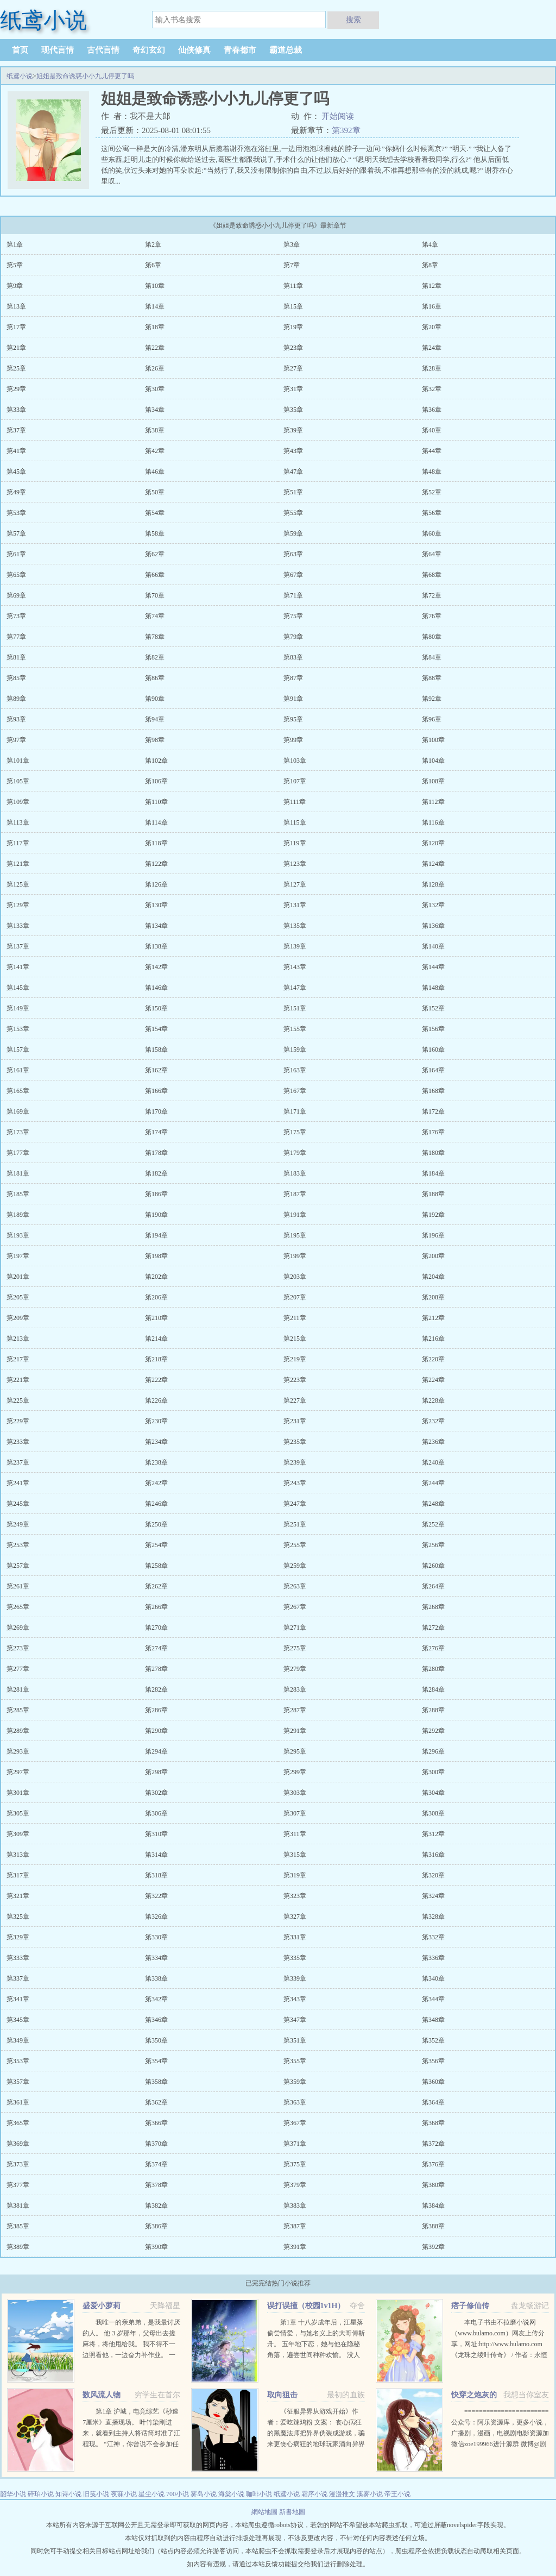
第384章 (433, 2205)
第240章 (433, 1462)
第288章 (433, 1710)
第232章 (433, 1421)
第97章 (16, 740)
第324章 (433, 1896)
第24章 (431, 347)
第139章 (294, 946)
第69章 (16, 595)
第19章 (293, 327)
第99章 (293, 740)
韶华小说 (13, 2494)
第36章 (431, 409)
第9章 (15, 286)
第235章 (294, 1442)
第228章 (433, 1400)
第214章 (156, 1338)
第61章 (16, 554)
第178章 (156, 1153)
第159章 (294, 1049)
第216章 (433, 1338)
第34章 (155, 409)
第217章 (18, 1359)
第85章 (16, 678)
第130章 (156, 905)
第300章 (433, 1772)
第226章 (156, 1400)
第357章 (18, 2081)
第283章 (294, 1689)
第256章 (433, 1545)
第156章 (433, 1029)
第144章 (433, 967)
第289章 (18, 1731)
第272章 (433, 1627)
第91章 (293, 698)
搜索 (353, 19)
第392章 (346, 130)
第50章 (155, 492)
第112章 (433, 802)
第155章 (294, 1029)
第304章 (433, 1792)
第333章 (18, 1958)
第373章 (18, 2164)
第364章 (433, 2102)
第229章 (18, 1421)
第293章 (18, 1751)
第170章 (156, 1111)
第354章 (156, 2061)
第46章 (155, 471)
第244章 (433, 1483)
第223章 (294, 1380)
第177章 (18, 1153)
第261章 (18, 1586)
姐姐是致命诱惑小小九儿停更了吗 (85, 76)
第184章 (433, 1173)
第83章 (293, 657)
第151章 (294, 1008)
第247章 (294, 1503)
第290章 (156, 1731)
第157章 (18, 1049)
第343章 (294, 1999)
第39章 (293, 430)
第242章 (156, 1483)
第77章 (16, 636)
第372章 (433, 2143)
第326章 (156, 1916)
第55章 (293, 513)
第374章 (156, 2164)
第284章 (433, 1689)
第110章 (156, 802)
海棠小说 (231, 2494)
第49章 (16, 492)
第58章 (155, 533)
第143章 (294, 967)
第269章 (18, 1627)
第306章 (156, 1813)
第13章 (16, 306)
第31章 (293, 389)
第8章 (430, 265)
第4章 (430, 244)
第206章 (156, 1297)
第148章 (433, 987)
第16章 (431, 306)
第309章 (18, 1834)
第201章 (18, 1276)
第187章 (294, 1194)
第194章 (156, 1235)
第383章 (294, 2205)
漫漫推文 (342, 2494)
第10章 (155, 286)
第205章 (18, 1297)
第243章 (294, 1483)
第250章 (156, 1524)
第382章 (156, 2205)
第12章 (431, 286)
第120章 (433, 843)
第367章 (294, 2123)
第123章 (294, 864)
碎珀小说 (41, 2494)
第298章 (156, 1772)
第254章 (156, 1545)
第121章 (18, 864)
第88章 (431, 678)
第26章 (155, 368)
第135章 (294, 925)
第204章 (433, 1276)
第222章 (156, 1380)
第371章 (294, 2143)
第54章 (155, 513)
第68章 (431, 575)
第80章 (431, 636)
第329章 (18, 1937)
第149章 (18, 1008)
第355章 (294, 2061)
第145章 (18, 987)
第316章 (433, 1854)
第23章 (293, 347)
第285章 (18, 1710)
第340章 (433, 1978)
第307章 (294, 1813)
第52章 (431, 492)
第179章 (294, 1153)
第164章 (433, 1070)
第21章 (16, 347)
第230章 (156, 1421)
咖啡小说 (259, 2494)
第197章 (18, 1256)
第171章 (294, 1111)
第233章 (18, 1442)
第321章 (18, 1896)
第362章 (156, 2102)
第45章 (16, 471)
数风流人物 (102, 2395)
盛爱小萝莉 (102, 2306)
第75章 (293, 616)
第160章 (433, 1049)
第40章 (431, 430)
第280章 (433, 1669)
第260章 (433, 1565)
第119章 (294, 843)
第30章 (155, 389)
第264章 (433, 1586)
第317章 (18, 1875)
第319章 (294, 1875)
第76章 (431, 616)
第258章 (156, 1565)
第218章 (156, 1359)
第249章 (18, 1524)
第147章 (294, 987)
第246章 (156, 1503)
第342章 (156, 1999)
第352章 (433, 2040)
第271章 (294, 1627)
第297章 (18, 1772)
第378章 (156, 2185)
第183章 (294, 1173)
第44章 (431, 451)
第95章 (293, 719)
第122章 (156, 864)
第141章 (18, 967)
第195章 (294, 1235)
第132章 (433, 905)
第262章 (156, 1586)
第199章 (294, 1256)
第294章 (156, 1751)
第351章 (294, 2040)
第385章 (18, 2226)
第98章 (155, 740)
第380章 (433, 2185)
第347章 (294, 2020)
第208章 (433, 1297)
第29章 (16, 389)
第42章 (155, 451)
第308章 (433, 1813)
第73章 (16, 616)
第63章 (293, 554)
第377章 (18, 2185)
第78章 (155, 636)
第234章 (156, 1442)
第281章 (18, 1689)
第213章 (18, 1338)
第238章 (156, 1462)
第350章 (156, 2040)
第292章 (433, 1731)
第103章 (294, 760)
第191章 (294, 1214)
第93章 (16, 719)
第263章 (294, 1586)
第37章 (16, 430)
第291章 (294, 1731)
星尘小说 (151, 2494)
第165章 (18, 1091)
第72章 (431, 595)
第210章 (156, 1318)
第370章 (156, 2143)
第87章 (293, 678)
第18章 (155, 327)
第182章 (156, 1173)
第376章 (433, 2164)
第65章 (16, 575)
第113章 (18, 822)
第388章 (433, 2226)
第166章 (156, 1091)
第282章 (156, 1689)
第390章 (156, 2247)
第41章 (16, 451)
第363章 (294, 2102)
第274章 (156, 1648)
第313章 (18, 1854)
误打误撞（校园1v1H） (306, 2306)
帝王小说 (397, 2494)
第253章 (18, 1545)
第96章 (431, 719)
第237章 (18, 1462)
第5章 (15, 265)
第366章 (156, 2123)
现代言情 (57, 50)
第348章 (433, 2020)
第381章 (18, 2205)
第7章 (291, 265)
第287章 (294, 1710)
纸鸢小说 (20, 76)
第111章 (294, 802)
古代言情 (103, 50)
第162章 (156, 1070)
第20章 (431, 327)
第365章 (18, 2123)
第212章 (433, 1318)
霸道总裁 (285, 50)
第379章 (294, 2185)
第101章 (18, 760)
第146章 (156, 987)
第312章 (433, 1834)
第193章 (18, 1235)
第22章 (155, 347)
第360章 (433, 2081)
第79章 (293, 636)
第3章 (291, 244)
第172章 (433, 1111)
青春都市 (240, 50)
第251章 (294, 1524)
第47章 (293, 471)
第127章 (294, 884)
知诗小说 (68, 2494)
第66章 (155, 575)
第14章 (155, 306)
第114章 (156, 822)
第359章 (294, 2081)
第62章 (155, 554)
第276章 (433, 1648)
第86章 (155, 678)
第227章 (294, 1400)
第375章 (294, 2164)
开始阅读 (337, 116)
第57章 (16, 533)
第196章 (433, 1235)
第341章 (18, 1999)
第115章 (294, 822)
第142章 (156, 967)
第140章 (433, 946)
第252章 (433, 1524)
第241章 (18, 1483)
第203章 (294, 1276)
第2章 (153, 244)
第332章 (433, 1937)
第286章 (156, 1710)
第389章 (18, 2247)
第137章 (18, 946)
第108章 (433, 781)
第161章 (18, 1070)
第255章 (294, 1545)
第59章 (293, 533)
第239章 (294, 1462)
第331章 (294, 1937)
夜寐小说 (124, 2494)
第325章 (18, 1916)
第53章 (16, 513)
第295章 (294, 1751)
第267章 (294, 1607)
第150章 (156, 1008)
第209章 (18, 1318)
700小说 (177, 2494)
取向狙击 (282, 2395)
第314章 (156, 1854)
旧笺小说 (96, 2494)
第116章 (433, 822)
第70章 (155, 595)
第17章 (16, 327)
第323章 (294, 1896)
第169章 (18, 1111)
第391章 (294, 2247)
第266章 (156, 1607)
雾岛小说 (204, 2494)
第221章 (18, 1380)
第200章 (433, 1256)
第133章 (18, 925)
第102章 (156, 760)
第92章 (431, 698)
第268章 (433, 1607)
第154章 (156, 1029)
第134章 (156, 925)
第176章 (433, 1132)
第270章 (156, 1627)
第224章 (433, 1380)
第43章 (293, 451)
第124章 (433, 864)
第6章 (153, 265)
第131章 (294, 905)
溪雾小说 (370, 2494)
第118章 (156, 843)
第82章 (155, 657)
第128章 (433, 884)
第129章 (18, 905)
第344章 (433, 1999)
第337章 (18, 1978)
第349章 (18, 2040)
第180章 (433, 1153)
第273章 (18, 1648)
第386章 (156, 2226)
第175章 (294, 1132)
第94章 (155, 719)
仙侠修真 (194, 50)
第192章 (433, 1214)
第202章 (156, 1276)
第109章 (18, 802)
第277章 (18, 1669)
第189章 (18, 1214)
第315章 (294, 1854)
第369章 (18, 2143)
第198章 (156, 1256)
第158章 (156, 1049)
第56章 (431, 513)
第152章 (433, 1008)
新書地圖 (292, 2512)
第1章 (15, 244)
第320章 (433, 1875)
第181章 (18, 1173)
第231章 (294, 1421)
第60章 (431, 533)
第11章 (293, 286)
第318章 (156, 1875)
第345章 (18, 2020)
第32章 (431, 389)
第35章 (293, 409)
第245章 (18, 1503)
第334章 (156, 1958)
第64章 (431, 554)
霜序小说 (314, 2494)
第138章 (156, 946)
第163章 (294, 1070)
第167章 (294, 1091)
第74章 (155, 616)
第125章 (18, 884)
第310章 (156, 1834)
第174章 (156, 1132)
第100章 (433, 740)
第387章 (294, 2226)
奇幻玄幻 (148, 50)
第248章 (433, 1503)
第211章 (294, 1318)
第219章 (294, 1359)
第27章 (293, 368)
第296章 (433, 1751)
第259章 (294, 1565)
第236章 (433, 1442)
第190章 (156, 1214)
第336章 (433, 1958)
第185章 (18, 1194)
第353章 (18, 2061)
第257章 (18, 1565)
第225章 (18, 1400)
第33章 (16, 409)
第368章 (433, 2123)
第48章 (431, 471)
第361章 (18, 2102)
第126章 (156, 884)
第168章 (433, 1091)
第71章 (293, 595)
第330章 (156, 1937)
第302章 (156, 1792)
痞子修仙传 (470, 2306)
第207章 (294, 1297)
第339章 (294, 1978)
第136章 (433, 925)
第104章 (433, 760)
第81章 (16, 657)
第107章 (294, 781)
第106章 (156, 781)
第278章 (156, 1669)
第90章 (155, 698)
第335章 (294, 1958)
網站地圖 (265, 2512)
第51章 (293, 492)
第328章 (433, 1916)
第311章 (294, 1834)
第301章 (18, 1792)
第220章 (433, 1359)
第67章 (293, 575)
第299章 (294, 1772)
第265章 (18, 1607)
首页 (20, 50)
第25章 (16, 368)
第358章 (156, 2081)
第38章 (155, 430)
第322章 (156, 1896)
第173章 (18, 1132)
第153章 (18, 1029)
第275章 (294, 1648)
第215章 (294, 1338)
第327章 (294, 1916)
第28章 (431, 368)
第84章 (431, 657)
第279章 (294, 1669)
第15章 (293, 306)
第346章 (156, 2020)
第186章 (156, 1194)
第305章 (18, 1813)
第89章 (16, 698)
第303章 (294, 1792)
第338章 (156, 1978)
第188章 (433, 1194)
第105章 (18, 781)
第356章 (433, 2061)
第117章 (18, 843)
